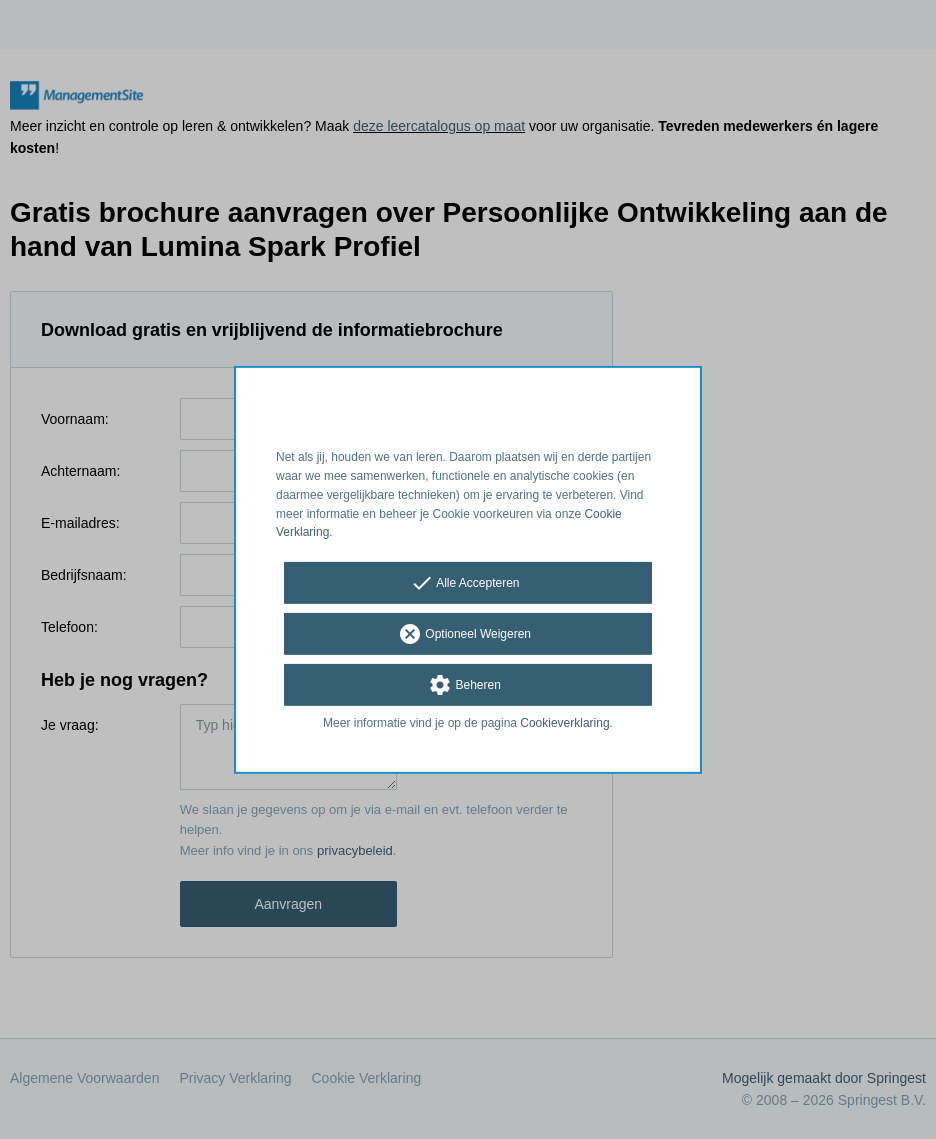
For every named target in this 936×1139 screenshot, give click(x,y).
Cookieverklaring (564, 723)
